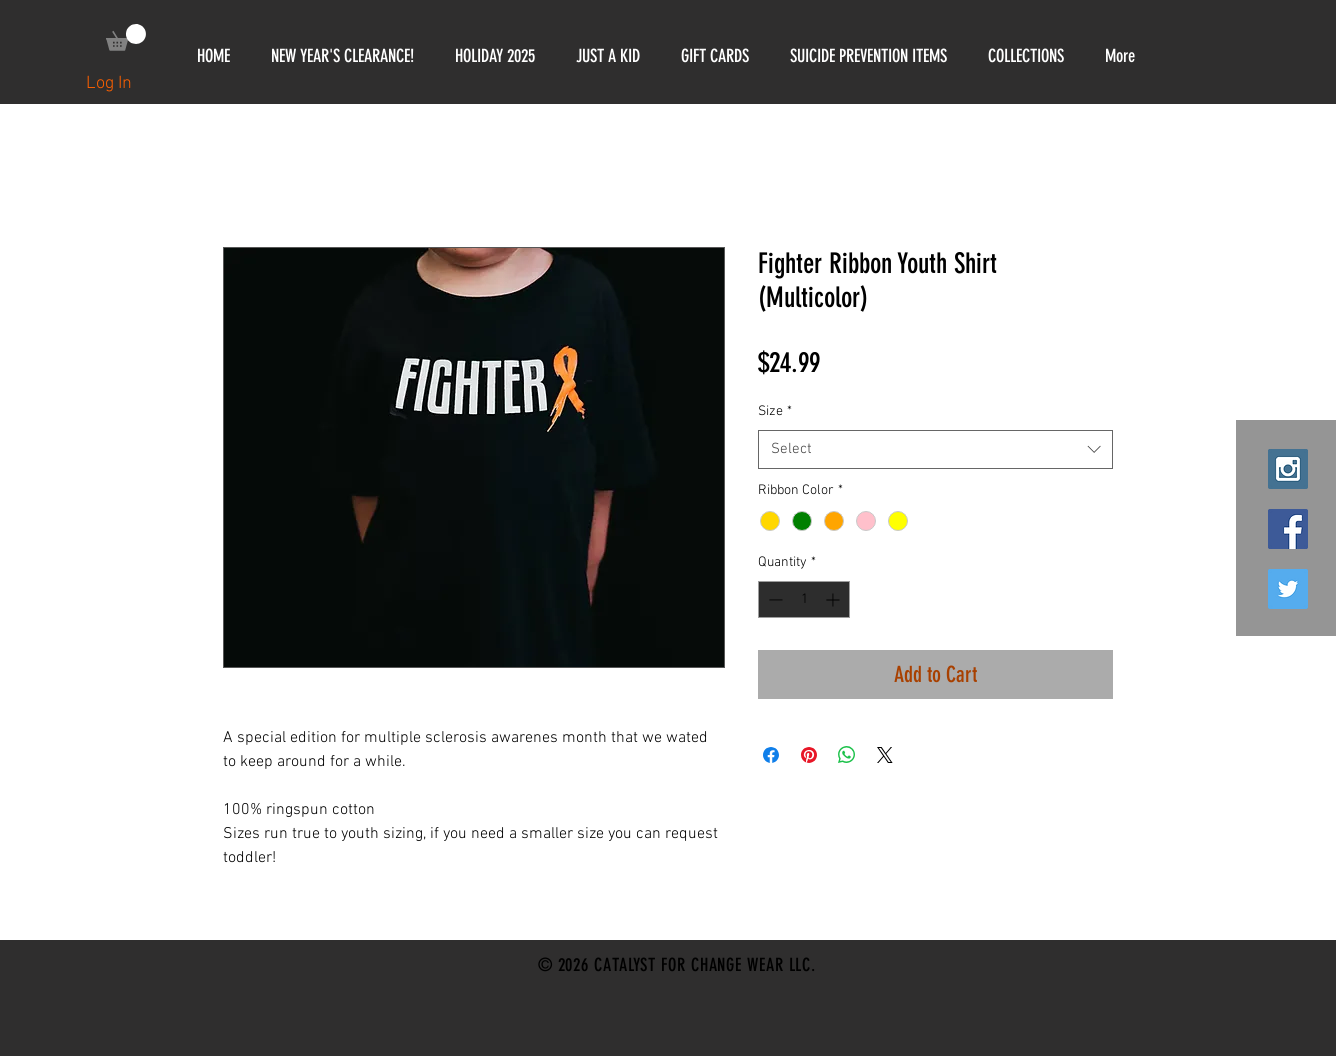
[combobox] (935, 449)
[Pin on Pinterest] (809, 755)
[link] (126, 37)
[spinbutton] (804, 599)
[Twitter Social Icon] (1288, 589)
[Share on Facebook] (771, 755)
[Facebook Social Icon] (1288, 529)
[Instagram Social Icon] (1288, 469)
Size (775, 411)
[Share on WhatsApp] (847, 755)
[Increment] (834, 599)
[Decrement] (773, 599)
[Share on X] (885, 755)
